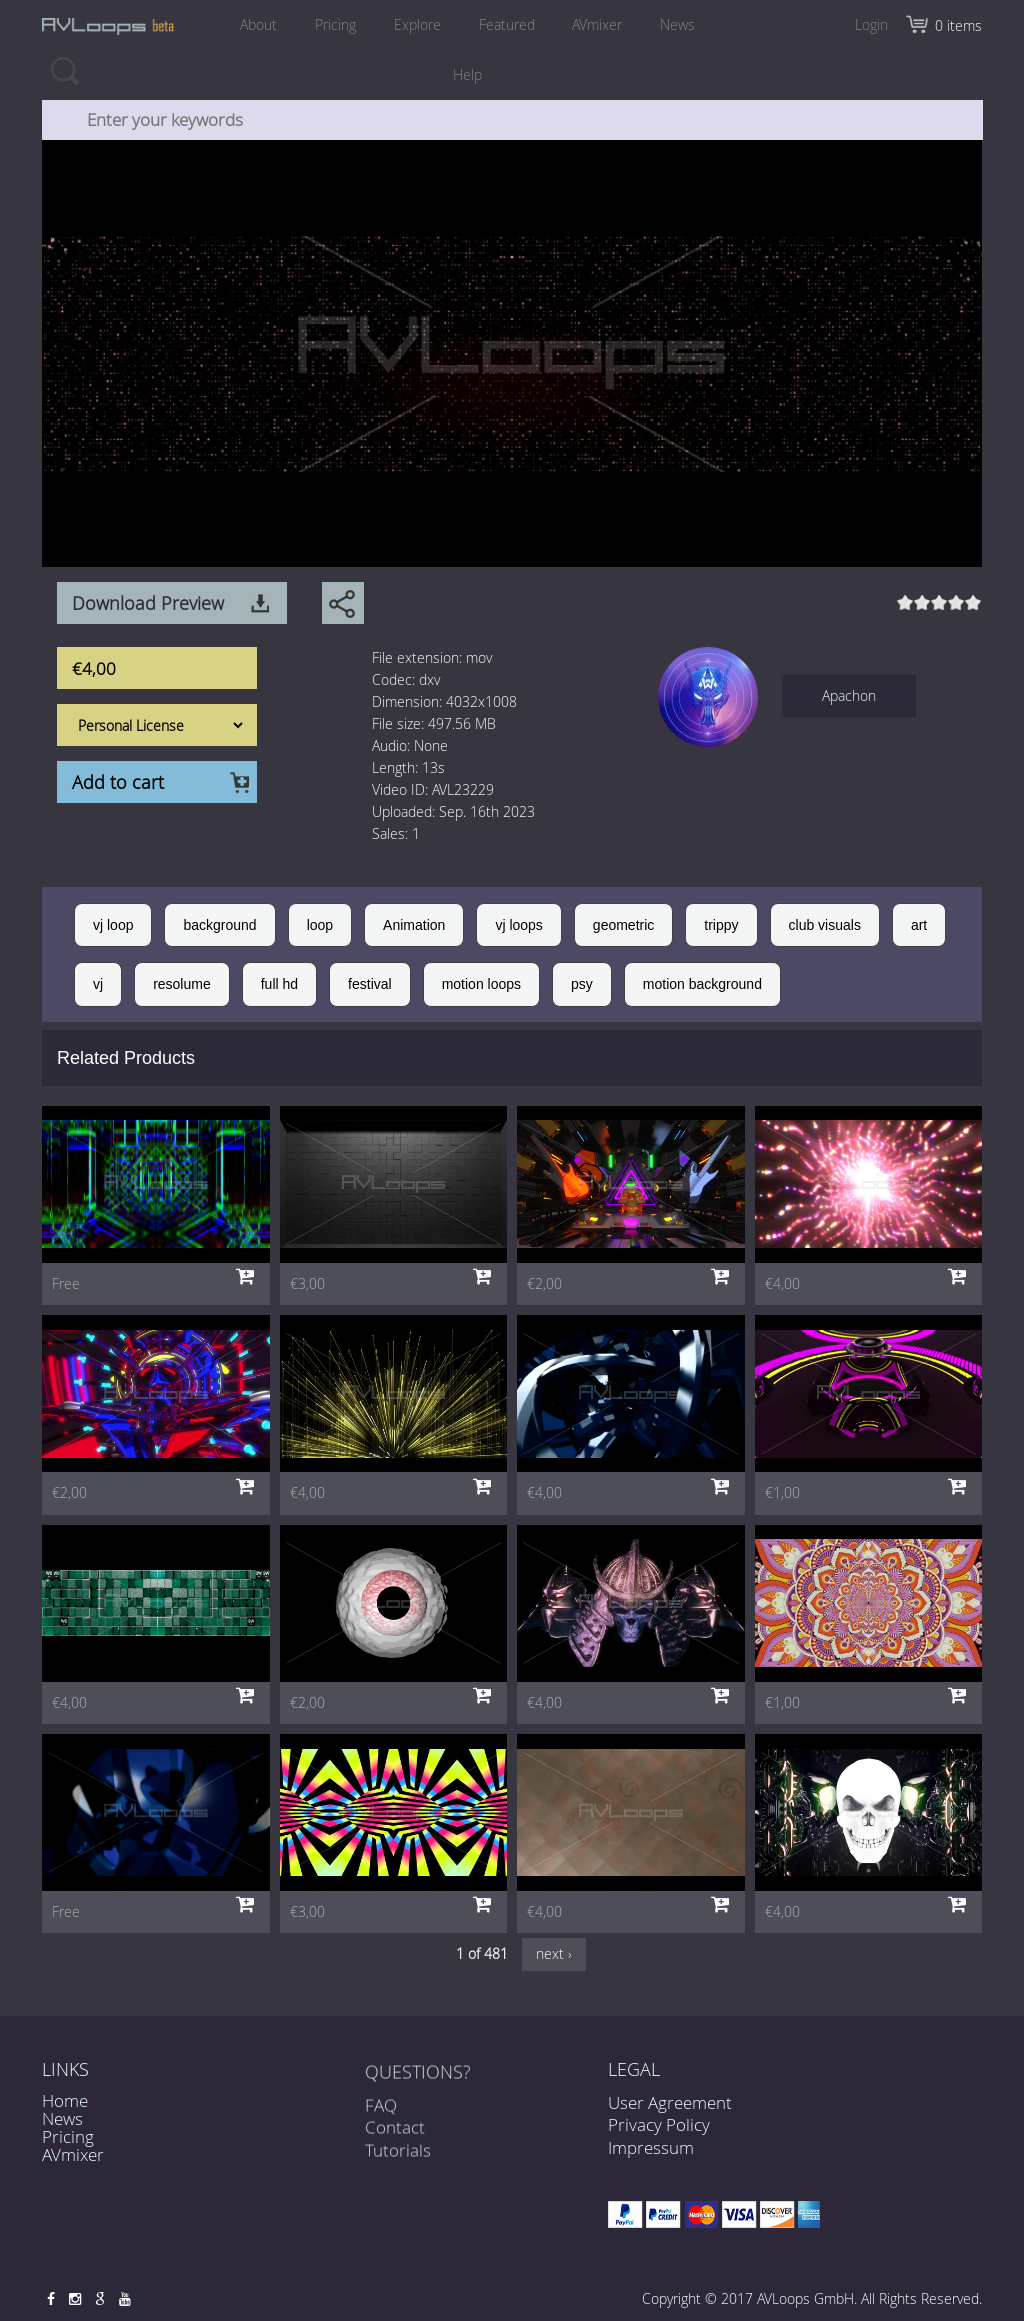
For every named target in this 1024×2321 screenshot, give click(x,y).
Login (871, 24)
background (219, 925)
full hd (279, 984)
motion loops (481, 984)
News (678, 24)
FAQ (381, 2119)
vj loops (518, 925)
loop (320, 925)
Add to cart (118, 782)
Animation (414, 925)
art (919, 925)
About (258, 24)
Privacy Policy (659, 2124)
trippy (721, 925)
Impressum (651, 2147)
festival (370, 984)
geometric (623, 925)
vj (98, 984)
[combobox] (513, 120)
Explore (417, 24)
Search (64, 70)
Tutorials (398, 2163)
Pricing (335, 24)
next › (554, 1953)
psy (582, 984)
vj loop (113, 925)
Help (467, 74)
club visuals (825, 925)
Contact (395, 2141)
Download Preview (148, 603)
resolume (182, 984)
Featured (507, 24)
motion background (702, 984)
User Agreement (670, 2102)
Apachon (849, 695)
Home (65, 2100)
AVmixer (598, 24)
